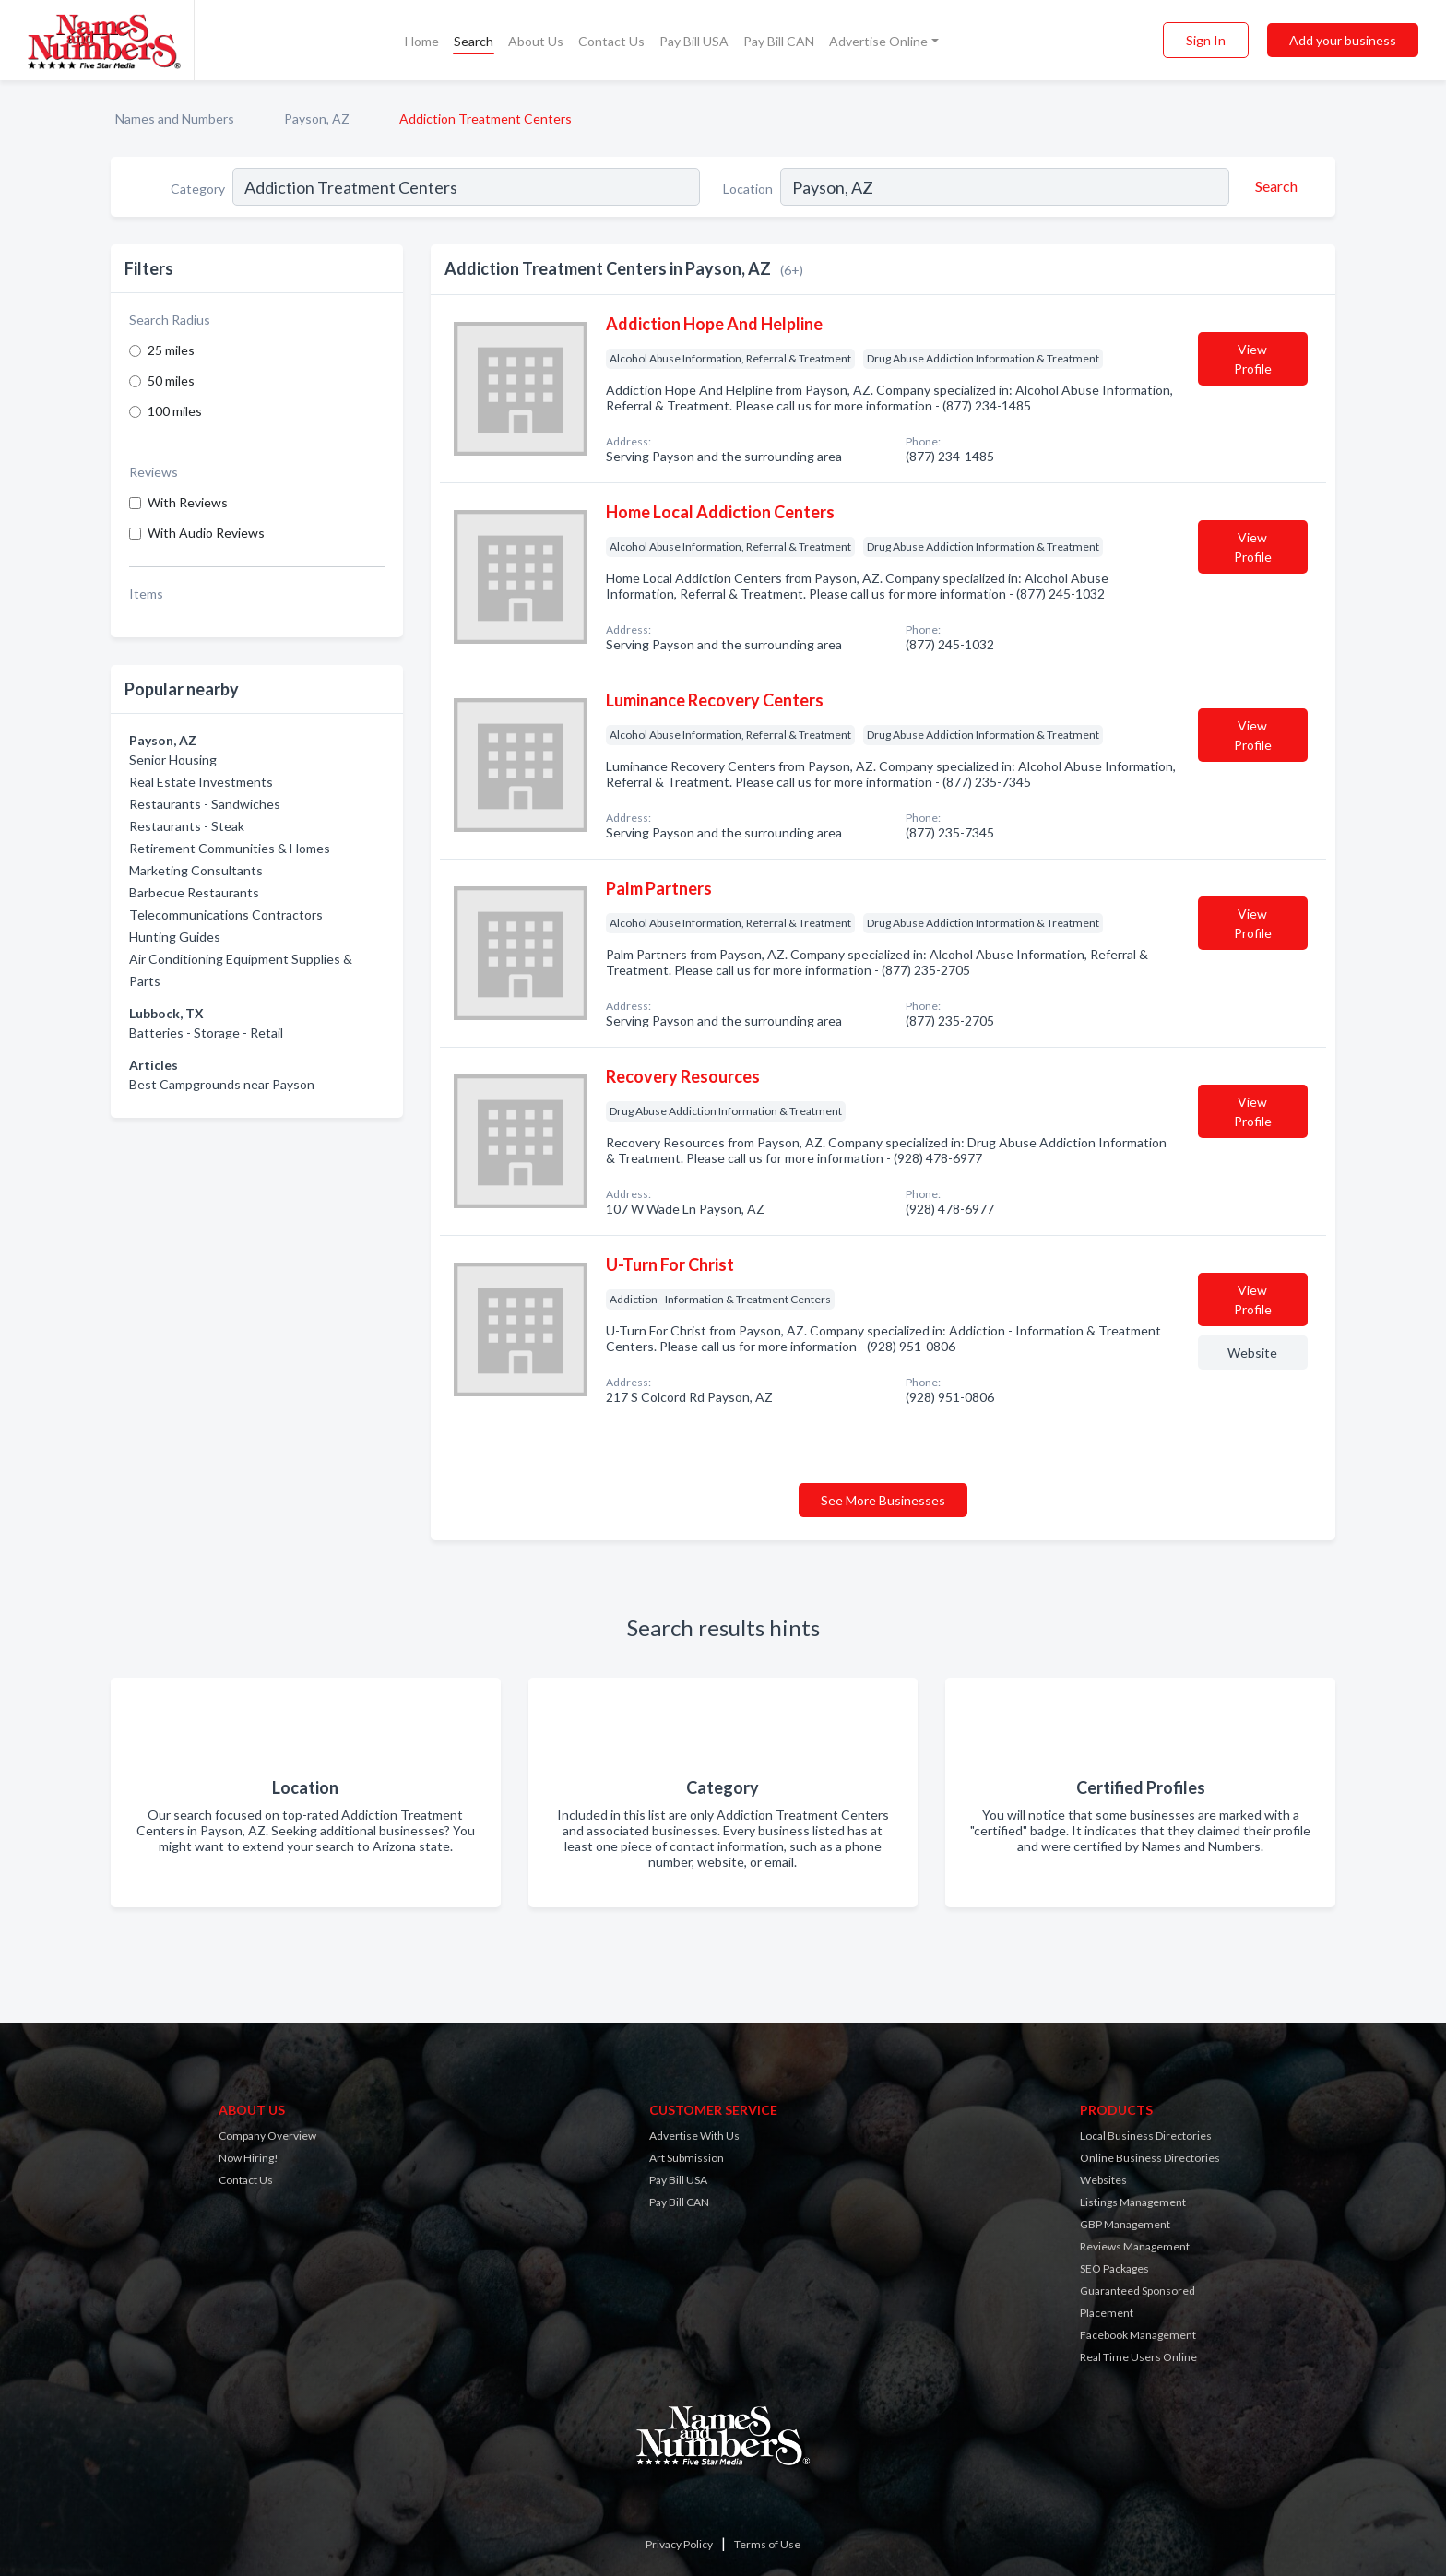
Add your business (1342, 40)
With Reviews (188, 502)
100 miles (175, 411)
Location (748, 188)
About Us (535, 41)
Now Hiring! (249, 2158)
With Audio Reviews (206, 532)
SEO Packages (1114, 2268)
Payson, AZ (317, 118)
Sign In (1206, 40)
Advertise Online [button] (878, 41)
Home (422, 41)
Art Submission (686, 2158)
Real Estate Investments (201, 781)
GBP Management (1125, 2224)
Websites (1103, 2180)
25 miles (171, 350)
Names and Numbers (174, 118)
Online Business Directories (1150, 2158)
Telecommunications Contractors (226, 914)
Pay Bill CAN (778, 41)
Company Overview (267, 2136)
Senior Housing (173, 759)
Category (198, 188)
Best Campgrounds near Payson (221, 1084)
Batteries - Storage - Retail (206, 1032)
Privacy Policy (679, 2544)
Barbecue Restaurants (194, 892)
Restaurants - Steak (186, 826)
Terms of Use (767, 2544)
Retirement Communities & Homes (229, 848)
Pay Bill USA (694, 41)
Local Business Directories (1146, 2136)
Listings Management (1133, 2202)
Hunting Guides (174, 936)
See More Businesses (883, 1500)
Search (473, 41)
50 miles (171, 380)
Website (1252, 1352)
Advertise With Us (694, 2136)
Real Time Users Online (1138, 2357)
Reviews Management (1135, 2246)
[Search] (1273, 186)
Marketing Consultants (196, 870)
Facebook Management (1138, 2335)
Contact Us (611, 41)
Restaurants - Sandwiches (204, 804)
